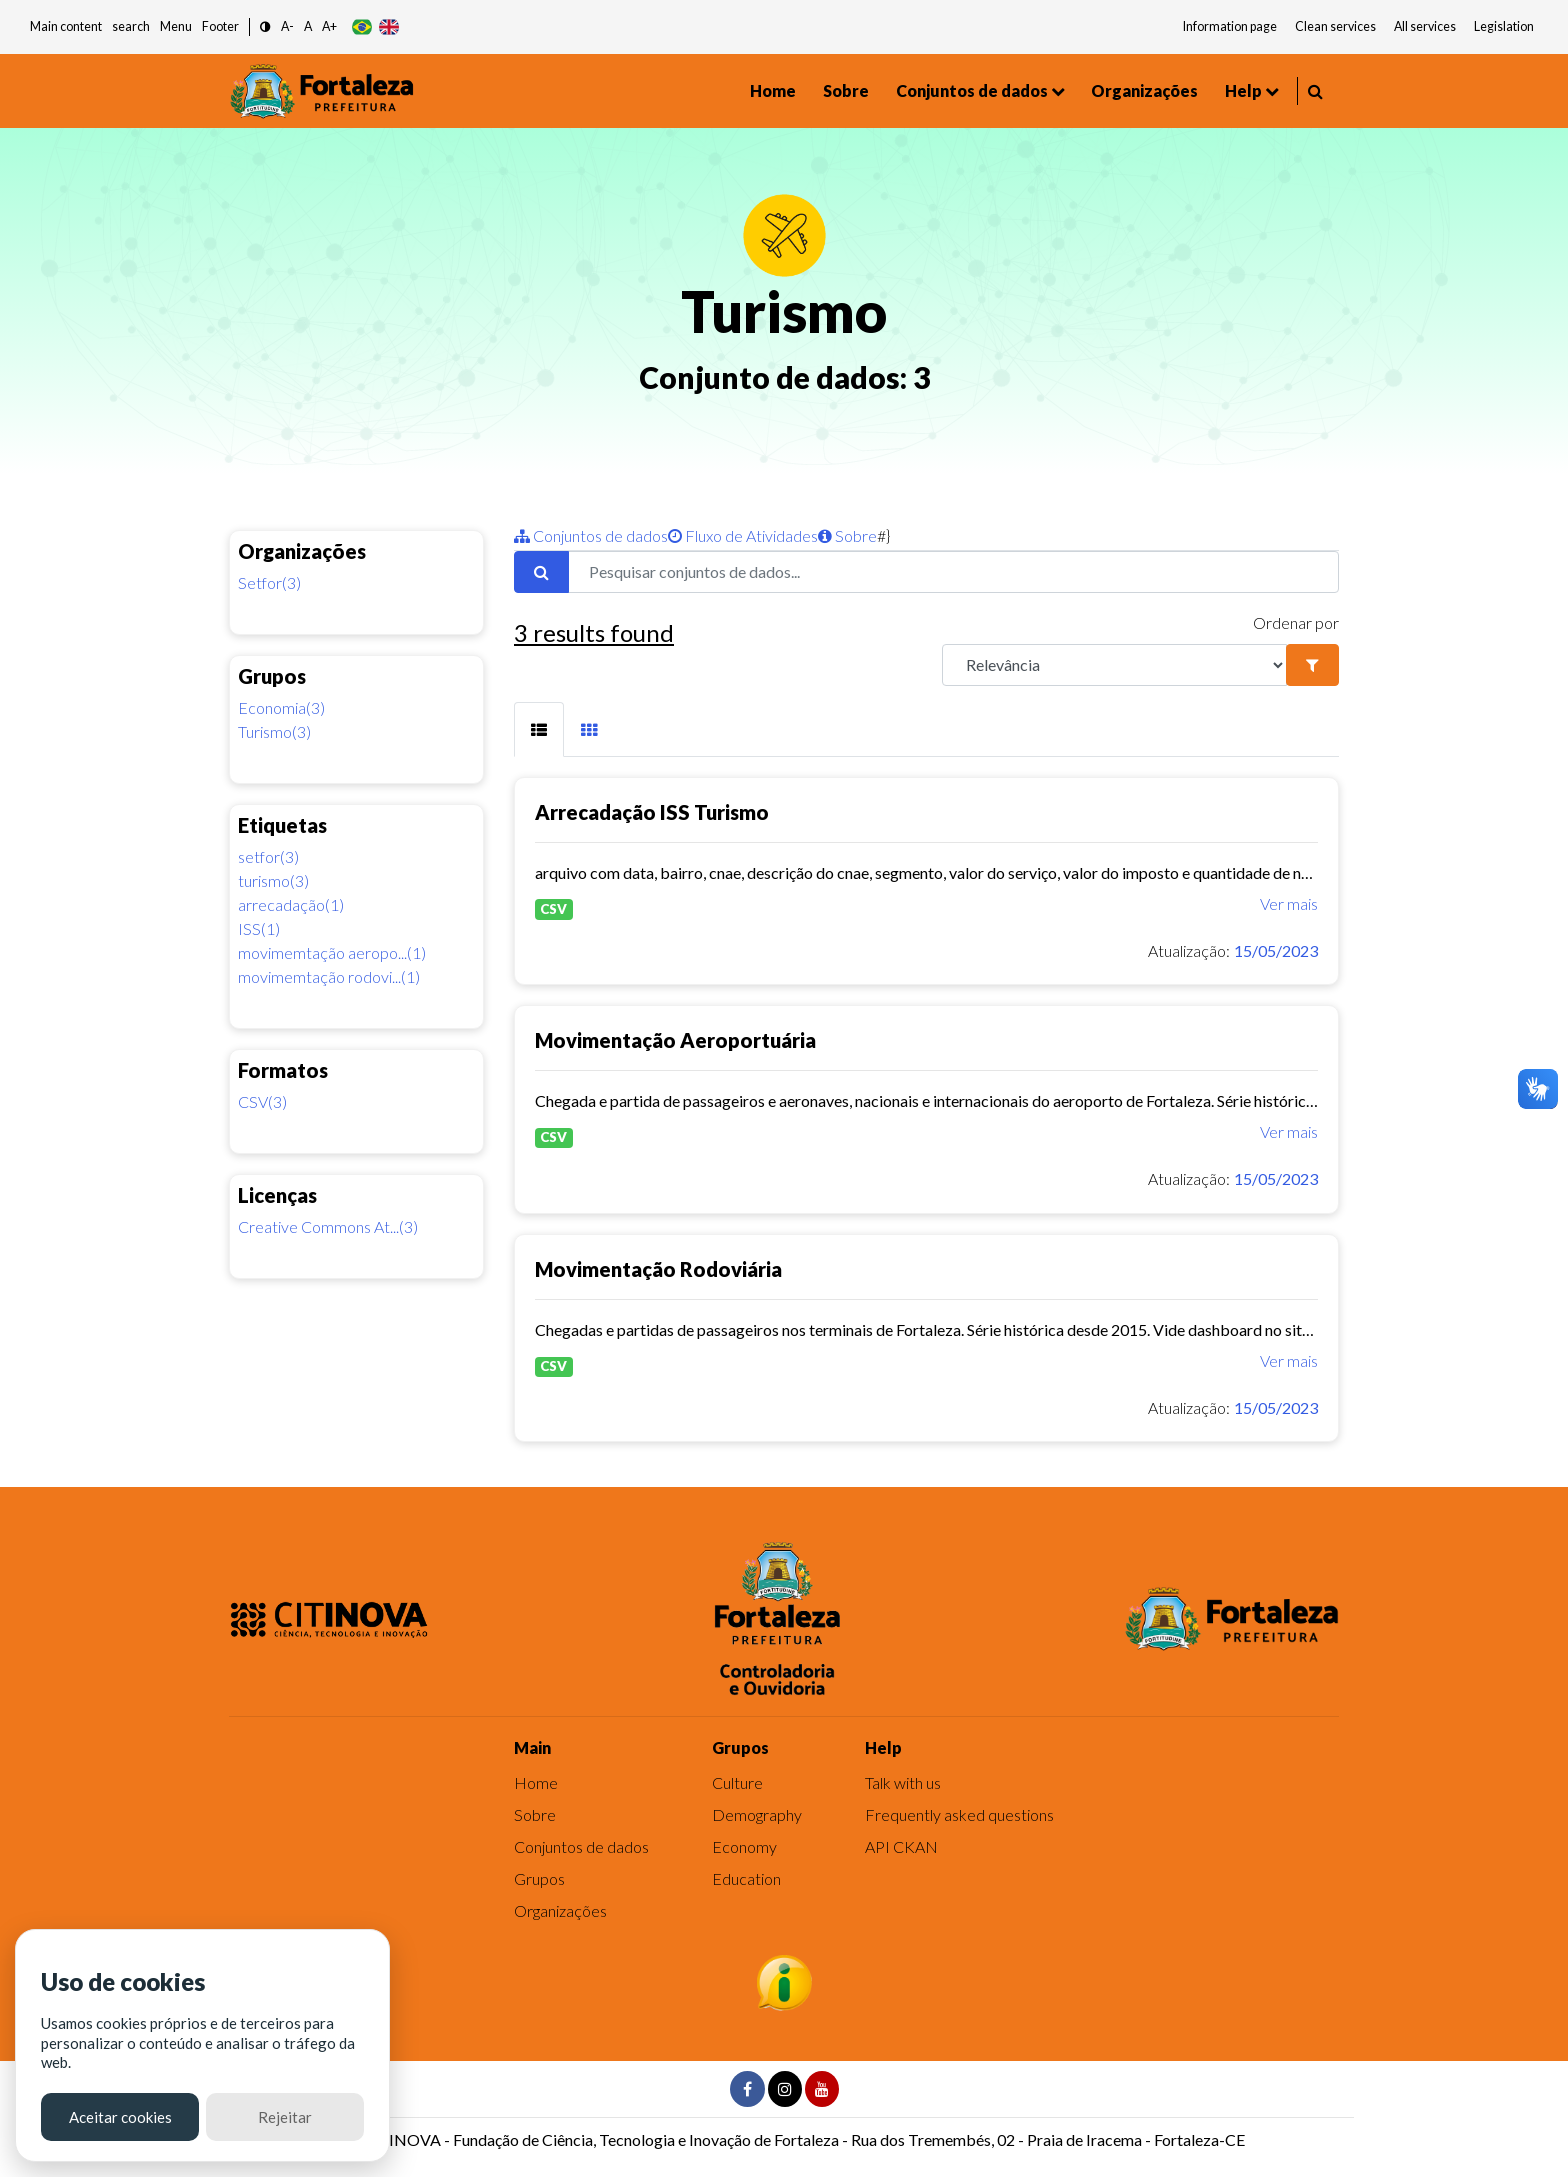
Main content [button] (66, 26)
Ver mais (1289, 903)
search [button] (131, 26)
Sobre (846, 90)
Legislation (1504, 26)
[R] (1114, 665)
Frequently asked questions (959, 1814)
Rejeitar (285, 2117)
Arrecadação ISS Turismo (652, 812)
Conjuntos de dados (972, 90)
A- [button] (287, 26)
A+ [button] (329, 26)
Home (773, 90)
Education (746, 1878)
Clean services (1335, 26)
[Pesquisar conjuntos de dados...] (953, 572)
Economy (744, 1846)
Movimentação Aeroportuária (675, 1040)
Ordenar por (1296, 622)
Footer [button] (220, 26)
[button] (265, 27)
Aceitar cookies (120, 2117)
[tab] (539, 729)
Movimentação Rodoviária (658, 1269)
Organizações (1144, 90)
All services (1425, 26)
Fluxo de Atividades (743, 535)
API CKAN (901, 1846)
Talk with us (903, 1782)
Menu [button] (176, 26)
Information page (1230, 26)
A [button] (308, 26)
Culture (737, 1782)
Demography (757, 1814)
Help (1243, 90)
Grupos (539, 1878)
